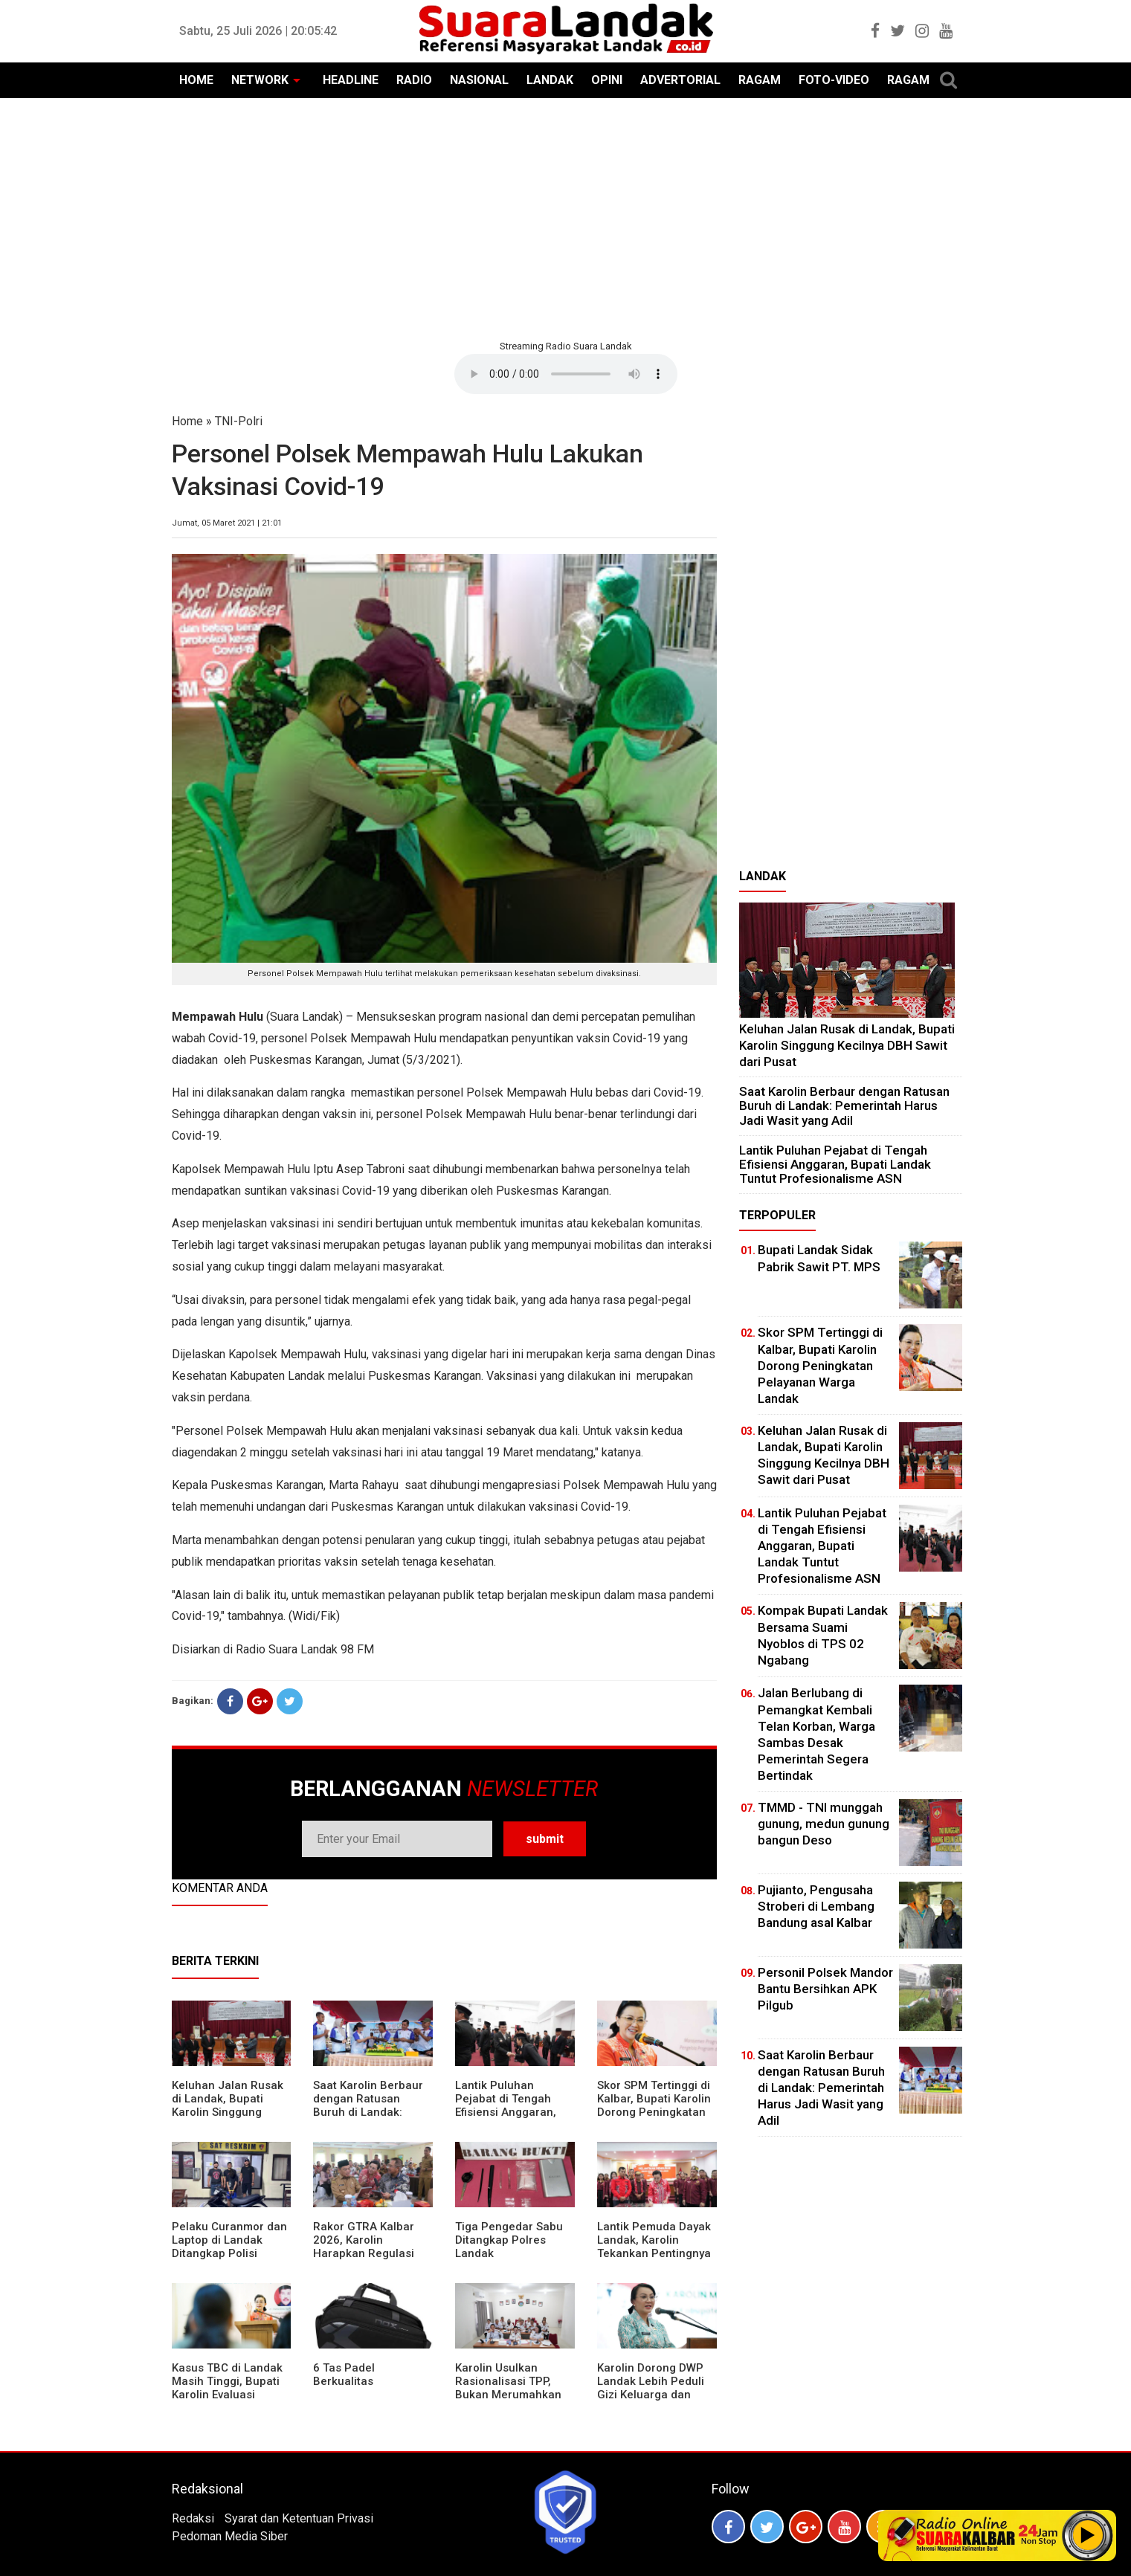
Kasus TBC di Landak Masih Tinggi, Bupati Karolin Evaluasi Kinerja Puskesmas (227, 2388)
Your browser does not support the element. (565, 374)
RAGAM (759, 80)
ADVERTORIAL (680, 80)
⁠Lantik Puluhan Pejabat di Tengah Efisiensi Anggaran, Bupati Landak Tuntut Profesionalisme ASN (511, 2112)
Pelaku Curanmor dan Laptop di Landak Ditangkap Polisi (229, 2240)
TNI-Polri (238, 421)
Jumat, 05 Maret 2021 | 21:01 (227, 523)
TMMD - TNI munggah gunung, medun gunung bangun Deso (823, 1823)
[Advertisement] (566, 217)
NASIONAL (479, 80)
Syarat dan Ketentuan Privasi (299, 2518)
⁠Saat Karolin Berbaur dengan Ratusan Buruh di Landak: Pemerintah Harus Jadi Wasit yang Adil (368, 2112)
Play (1088, 2535)
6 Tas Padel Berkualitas (344, 2374)
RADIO (414, 80)
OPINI (606, 80)
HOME (196, 80)
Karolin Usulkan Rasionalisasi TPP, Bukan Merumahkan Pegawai (508, 2388)
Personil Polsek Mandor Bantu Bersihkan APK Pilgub (825, 1988)
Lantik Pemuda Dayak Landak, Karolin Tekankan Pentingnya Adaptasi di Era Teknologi (654, 2253)
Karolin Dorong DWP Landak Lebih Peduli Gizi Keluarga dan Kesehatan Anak (650, 2388)
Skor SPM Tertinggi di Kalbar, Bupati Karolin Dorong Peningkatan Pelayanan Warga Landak (654, 2112)
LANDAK (549, 80)
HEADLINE (350, 80)
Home (187, 421)
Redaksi (193, 2518)
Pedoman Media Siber (230, 2536)
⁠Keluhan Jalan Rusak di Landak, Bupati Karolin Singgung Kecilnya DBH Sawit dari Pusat (227, 2112)
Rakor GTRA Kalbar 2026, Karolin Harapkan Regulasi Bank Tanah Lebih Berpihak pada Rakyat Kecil (371, 2260)
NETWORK (260, 80)
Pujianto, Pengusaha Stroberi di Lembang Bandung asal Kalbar (816, 1906)
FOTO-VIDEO (834, 80)
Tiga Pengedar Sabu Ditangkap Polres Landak (509, 2240)
